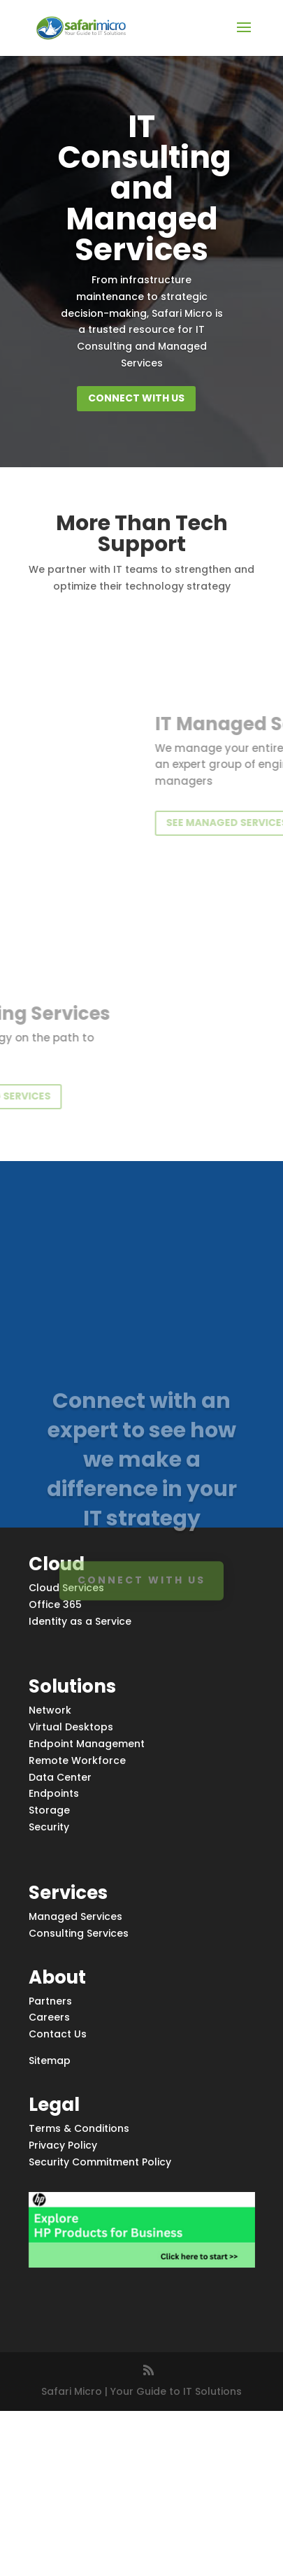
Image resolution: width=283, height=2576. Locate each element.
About (57, 1977)
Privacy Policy (63, 2145)
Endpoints (54, 1793)
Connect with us (136, 398)
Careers (49, 2017)
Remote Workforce (77, 1760)
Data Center (60, 1777)
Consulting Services (79, 1933)
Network (50, 1710)
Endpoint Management (87, 1744)
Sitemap (50, 2061)
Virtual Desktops (71, 1727)
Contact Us (58, 2034)
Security (49, 1827)
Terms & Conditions (79, 2128)
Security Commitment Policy (100, 2162)
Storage (49, 1810)
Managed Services (75, 1916)
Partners (50, 2001)
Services (68, 1892)
